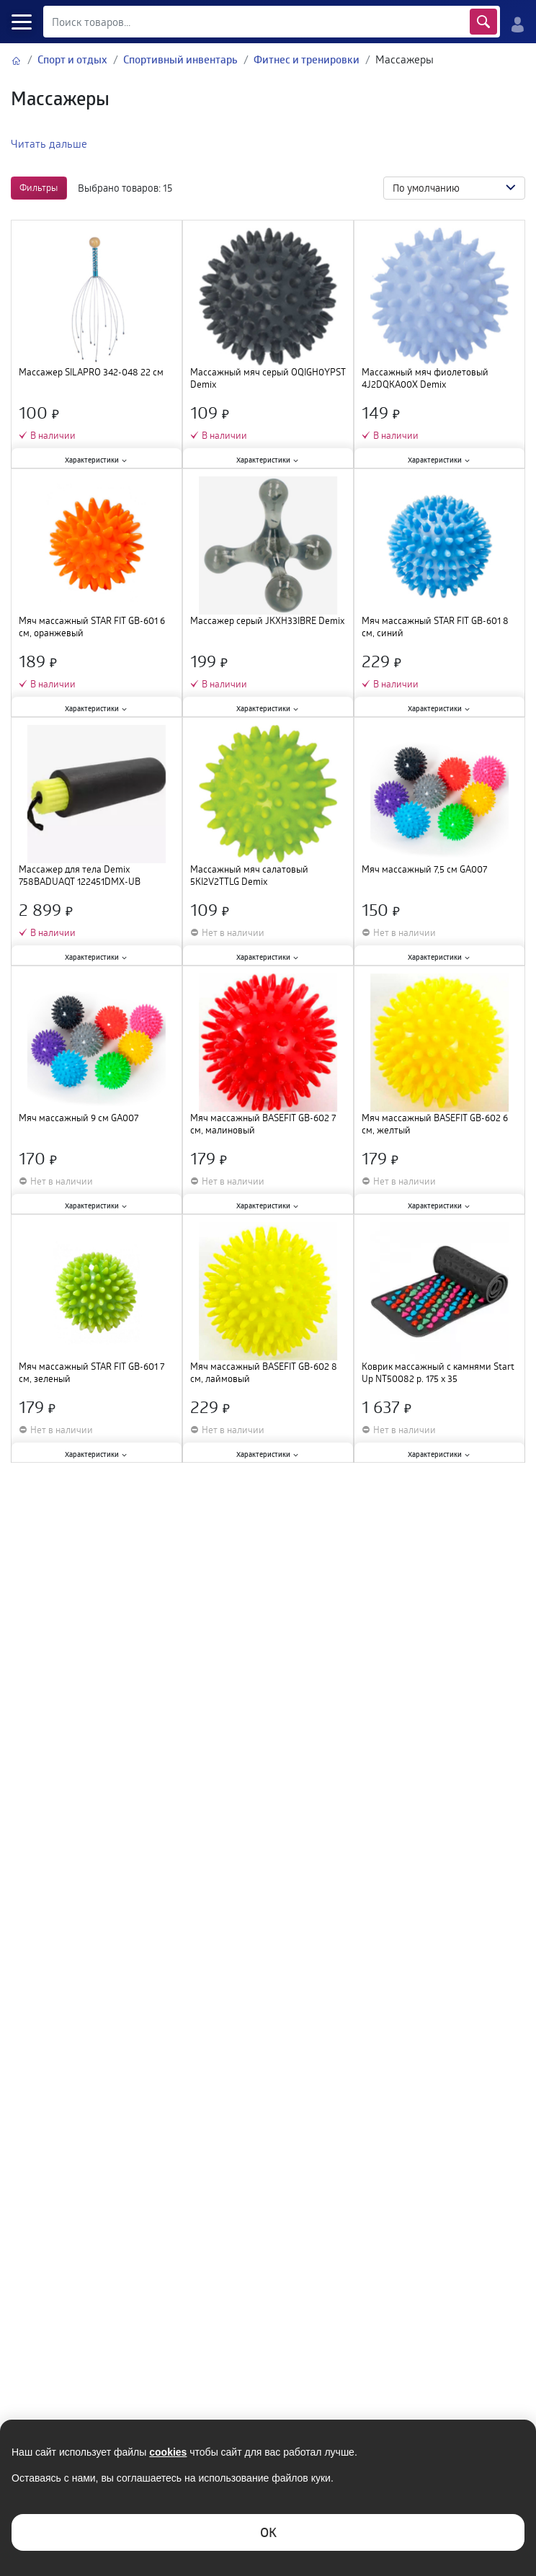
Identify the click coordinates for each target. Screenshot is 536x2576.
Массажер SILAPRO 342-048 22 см (91, 372)
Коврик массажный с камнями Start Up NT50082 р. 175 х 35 (438, 1372)
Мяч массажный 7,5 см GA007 (424, 869)
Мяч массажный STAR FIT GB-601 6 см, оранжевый (92, 627)
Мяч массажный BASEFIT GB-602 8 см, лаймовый (263, 1372)
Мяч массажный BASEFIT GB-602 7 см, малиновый (263, 1124)
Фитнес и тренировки (306, 59)
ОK (268, 2532)
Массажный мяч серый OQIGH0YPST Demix (268, 378)
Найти (483, 22)
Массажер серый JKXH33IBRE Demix (267, 621)
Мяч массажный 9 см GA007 (78, 1118)
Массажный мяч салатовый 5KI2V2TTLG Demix (249, 875)
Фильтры (38, 187)
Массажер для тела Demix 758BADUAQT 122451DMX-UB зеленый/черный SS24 (79, 875)
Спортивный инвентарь (180, 59)
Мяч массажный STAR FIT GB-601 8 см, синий (435, 627)
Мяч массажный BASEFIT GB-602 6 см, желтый (435, 1124)
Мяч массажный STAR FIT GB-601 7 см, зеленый (91, 1372)
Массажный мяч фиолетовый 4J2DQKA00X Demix (425, 378)
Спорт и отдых (72, 59)
